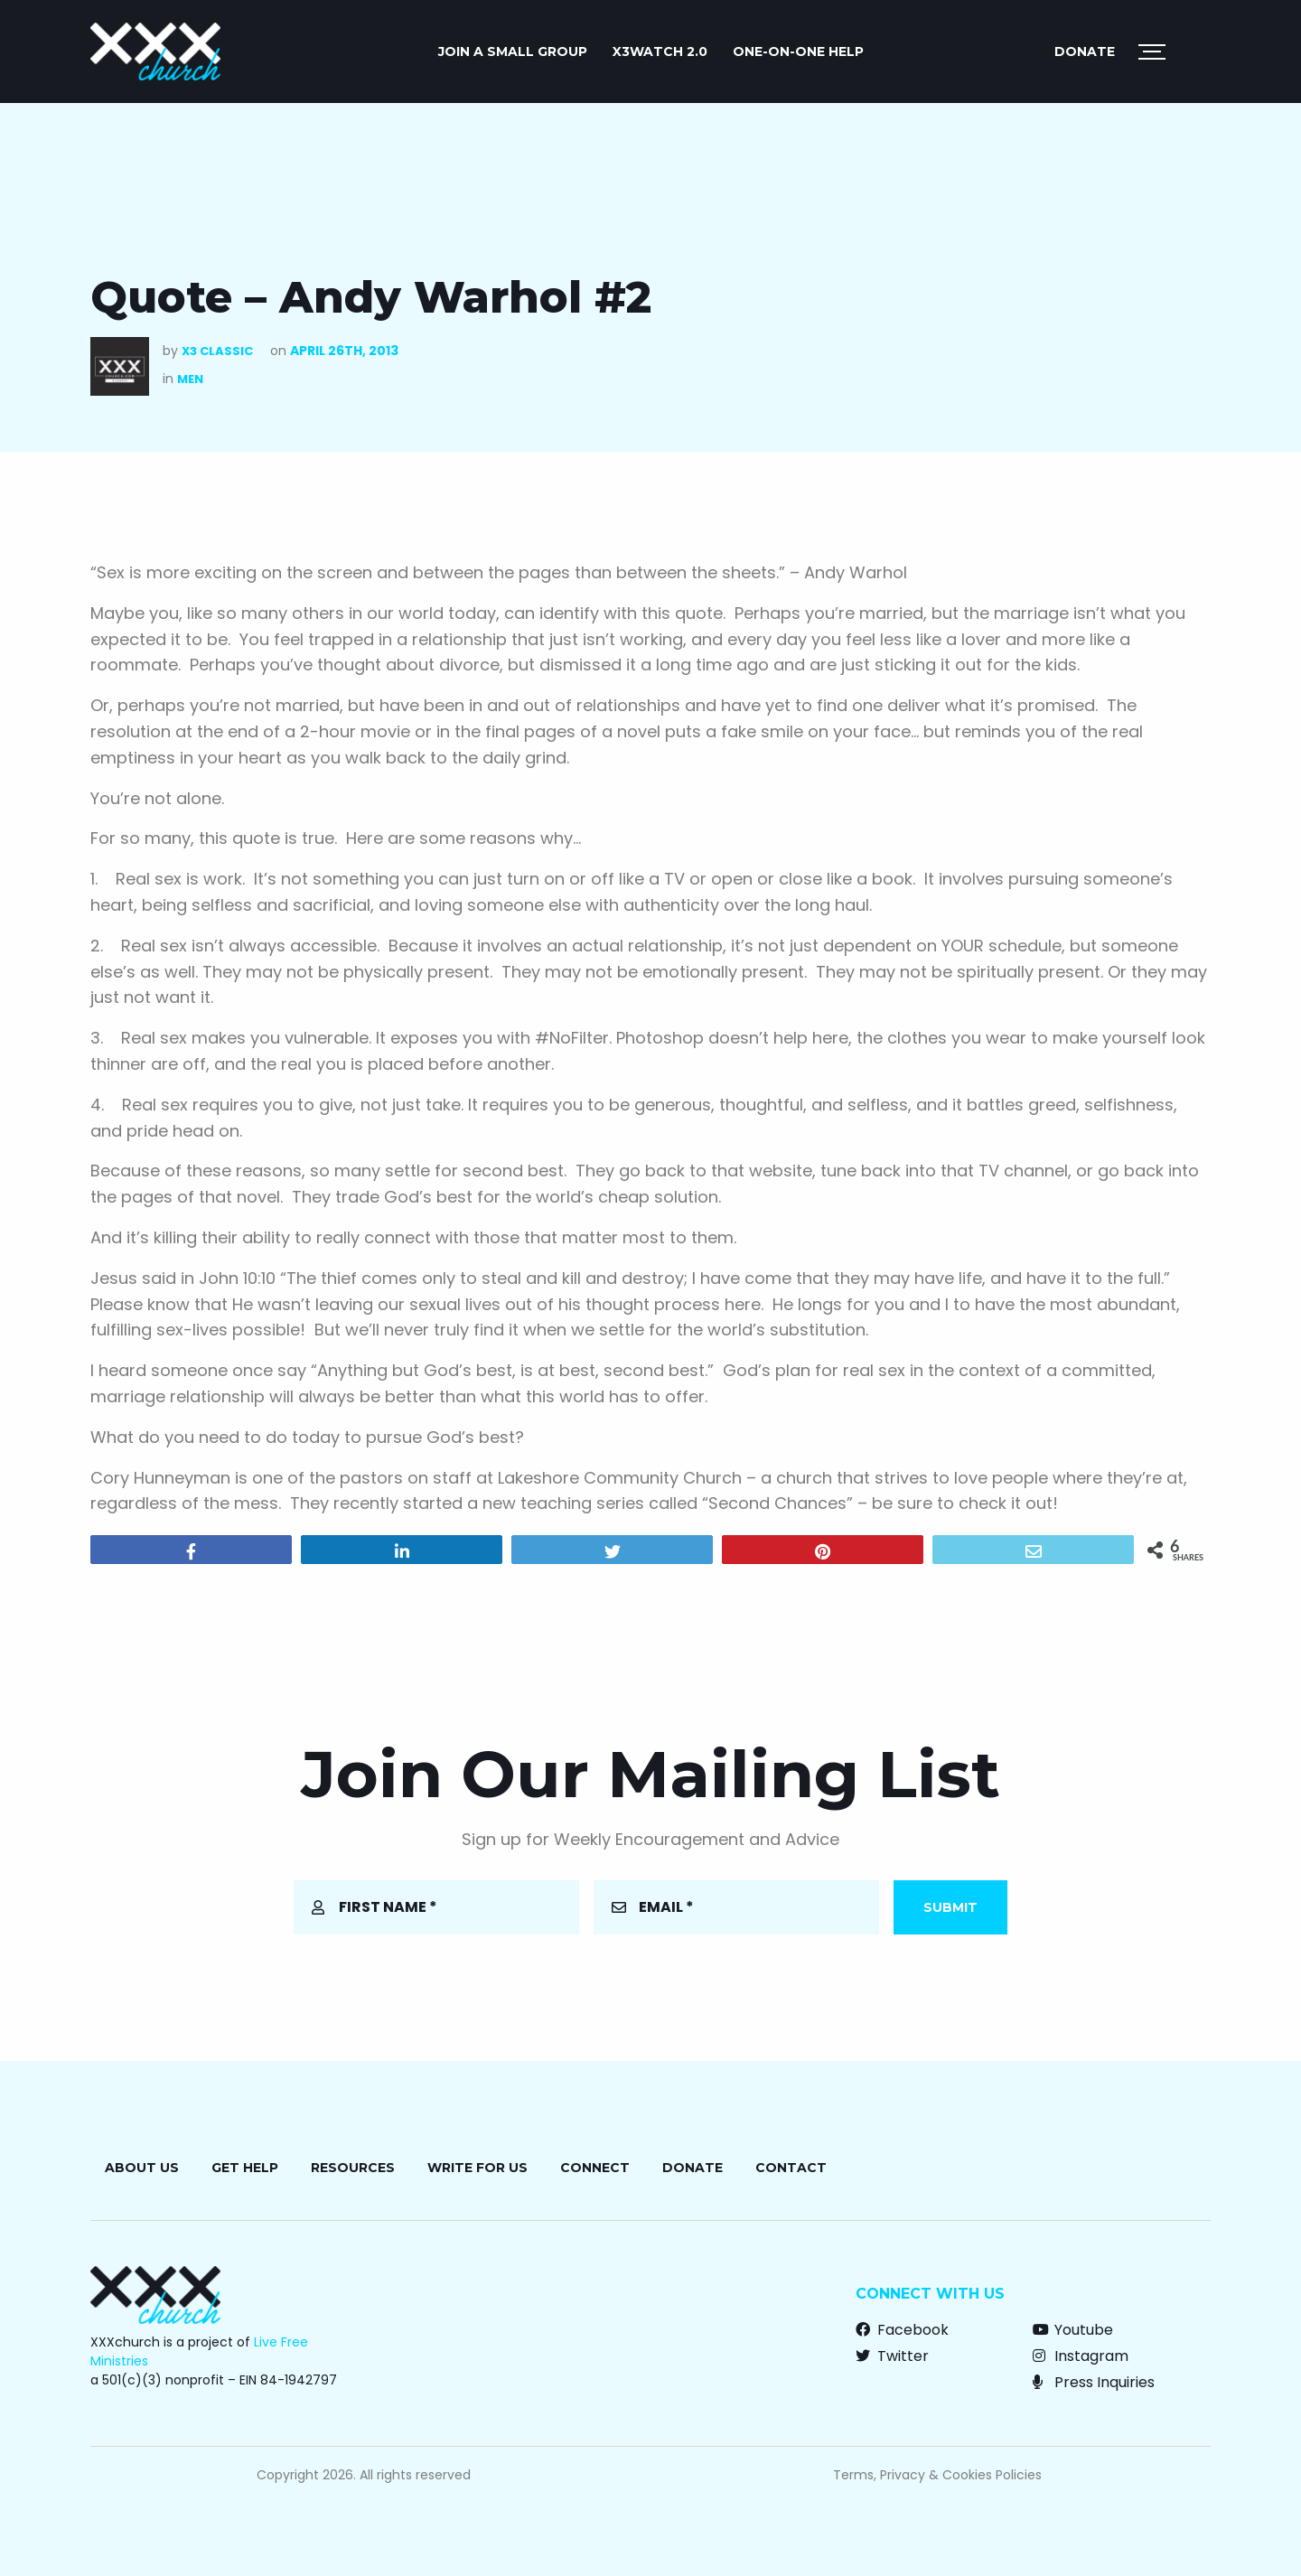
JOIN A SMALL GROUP (512, 51)
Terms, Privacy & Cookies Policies (937, 2475)
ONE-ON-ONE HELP (798, 51)
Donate (1084, 51)
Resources (353, 2167)
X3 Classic (217, 351)
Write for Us (477, 2167)
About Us (142, 2167)
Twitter (892, 2356)
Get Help (244, 2167)
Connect (595, 2167)
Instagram (1080, 2356)
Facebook (902, 2329)
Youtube (1073, 2329)
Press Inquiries (1094, 2382)
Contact (791, 2167)
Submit (950, 1907)
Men (190, 379)
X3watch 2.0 (660, 51)
